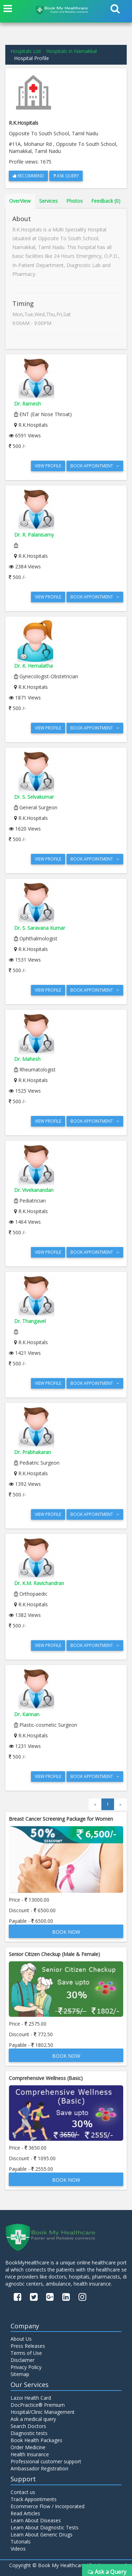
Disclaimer (22, 2360)
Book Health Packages (36, 2440)
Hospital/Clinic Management (43, 2412)
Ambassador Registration (39, 2468)
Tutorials (21, 2541)
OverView (20, 200)
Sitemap (20, 2374)
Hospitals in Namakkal (71, 51)
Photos (74, 200)
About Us (21, 2338)
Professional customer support (46, 2461)
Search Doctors (28, 2426)
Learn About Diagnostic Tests (44, 2527)
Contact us (23, 2492)
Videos (18, 2548)
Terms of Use (26, 2353)
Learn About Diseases (36, 2520)
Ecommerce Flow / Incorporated (47, 2506)
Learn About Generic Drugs (42, 2534)
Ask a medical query (33, 2419)
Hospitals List (26, 51)
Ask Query (66, 176)
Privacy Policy (26, 2367)
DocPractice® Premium (38, 2404)
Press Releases (28, 2345)
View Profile (48, 466)
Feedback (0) (105, 200)
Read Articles (25, 2513)
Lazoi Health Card (31, 2397)
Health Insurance (30, 2454)
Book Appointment (94, 466)
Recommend (28, 176)
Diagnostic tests (29, 2433)
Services (48, 200)
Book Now (66, 1931)
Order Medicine (28, 2447)
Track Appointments (34, 2499)
